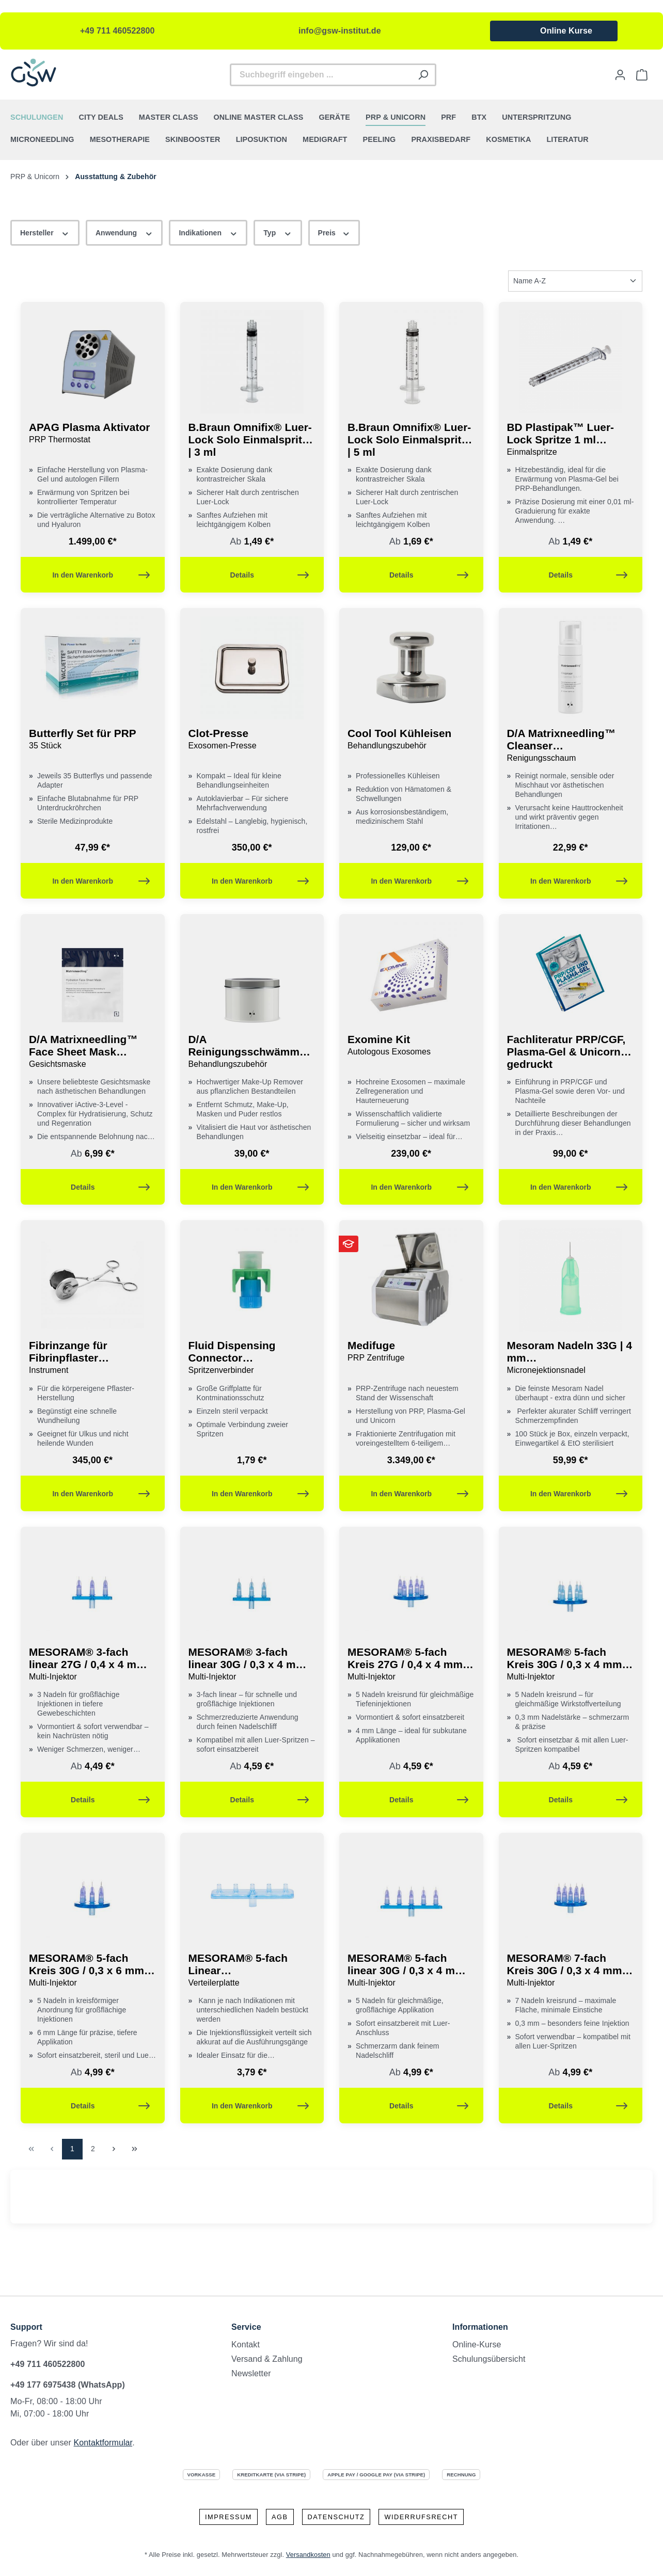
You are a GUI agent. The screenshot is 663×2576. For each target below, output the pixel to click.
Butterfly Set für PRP (92, 739)
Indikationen (208, 232)
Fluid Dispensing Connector (252, 1358)
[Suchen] (423, 74)
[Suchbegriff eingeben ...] (321, 74)
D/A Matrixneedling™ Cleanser (571, 745)
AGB (280, 2517)
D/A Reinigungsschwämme (252, 1051)
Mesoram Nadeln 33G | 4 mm (571, 1358)
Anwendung (124, 232)
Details (269, 572)
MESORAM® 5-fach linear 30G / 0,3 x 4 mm (411, 1970)
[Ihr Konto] (620, 75)
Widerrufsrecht (421, 2517)
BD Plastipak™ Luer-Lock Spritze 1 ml (571, 439)
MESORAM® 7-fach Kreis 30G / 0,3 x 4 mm (571, 1970)
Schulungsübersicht (488, 2359)
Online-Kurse (476, 2344)
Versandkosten (308, 2554)
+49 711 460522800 (117, 30)
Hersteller (45, 232)
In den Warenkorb (100, 572)
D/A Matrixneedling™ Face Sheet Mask (92, 1051)
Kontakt (245, 2344)
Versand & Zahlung (267, 2359)
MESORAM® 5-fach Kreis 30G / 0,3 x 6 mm (92, 1970)
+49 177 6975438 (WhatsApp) (67, 2384)
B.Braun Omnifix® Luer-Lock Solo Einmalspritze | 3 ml (251, 439)
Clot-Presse (252, 739)
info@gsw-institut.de (339, 30)
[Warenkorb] (642, 75)
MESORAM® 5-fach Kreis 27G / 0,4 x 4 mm (411, 1664)
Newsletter (251, 2373)
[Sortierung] (575, 281)
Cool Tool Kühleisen (411, 739)
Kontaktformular (103, 2442)
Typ (277, 232)
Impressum (228, 2517)
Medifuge (411, 1351)
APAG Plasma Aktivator (92, 433)
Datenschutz (336, 2517)
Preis (334, 232)
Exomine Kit (411, 1045)
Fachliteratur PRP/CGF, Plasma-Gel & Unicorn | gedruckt (567, 1051)
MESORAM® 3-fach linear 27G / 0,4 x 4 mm (92, 1664)
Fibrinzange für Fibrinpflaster (92, 1358)
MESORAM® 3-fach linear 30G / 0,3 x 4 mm (252, 1664)
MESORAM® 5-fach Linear (252, 1970)
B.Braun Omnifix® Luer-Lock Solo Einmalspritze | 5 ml (410, 439)
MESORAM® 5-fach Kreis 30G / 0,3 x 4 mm (571, 1664)
